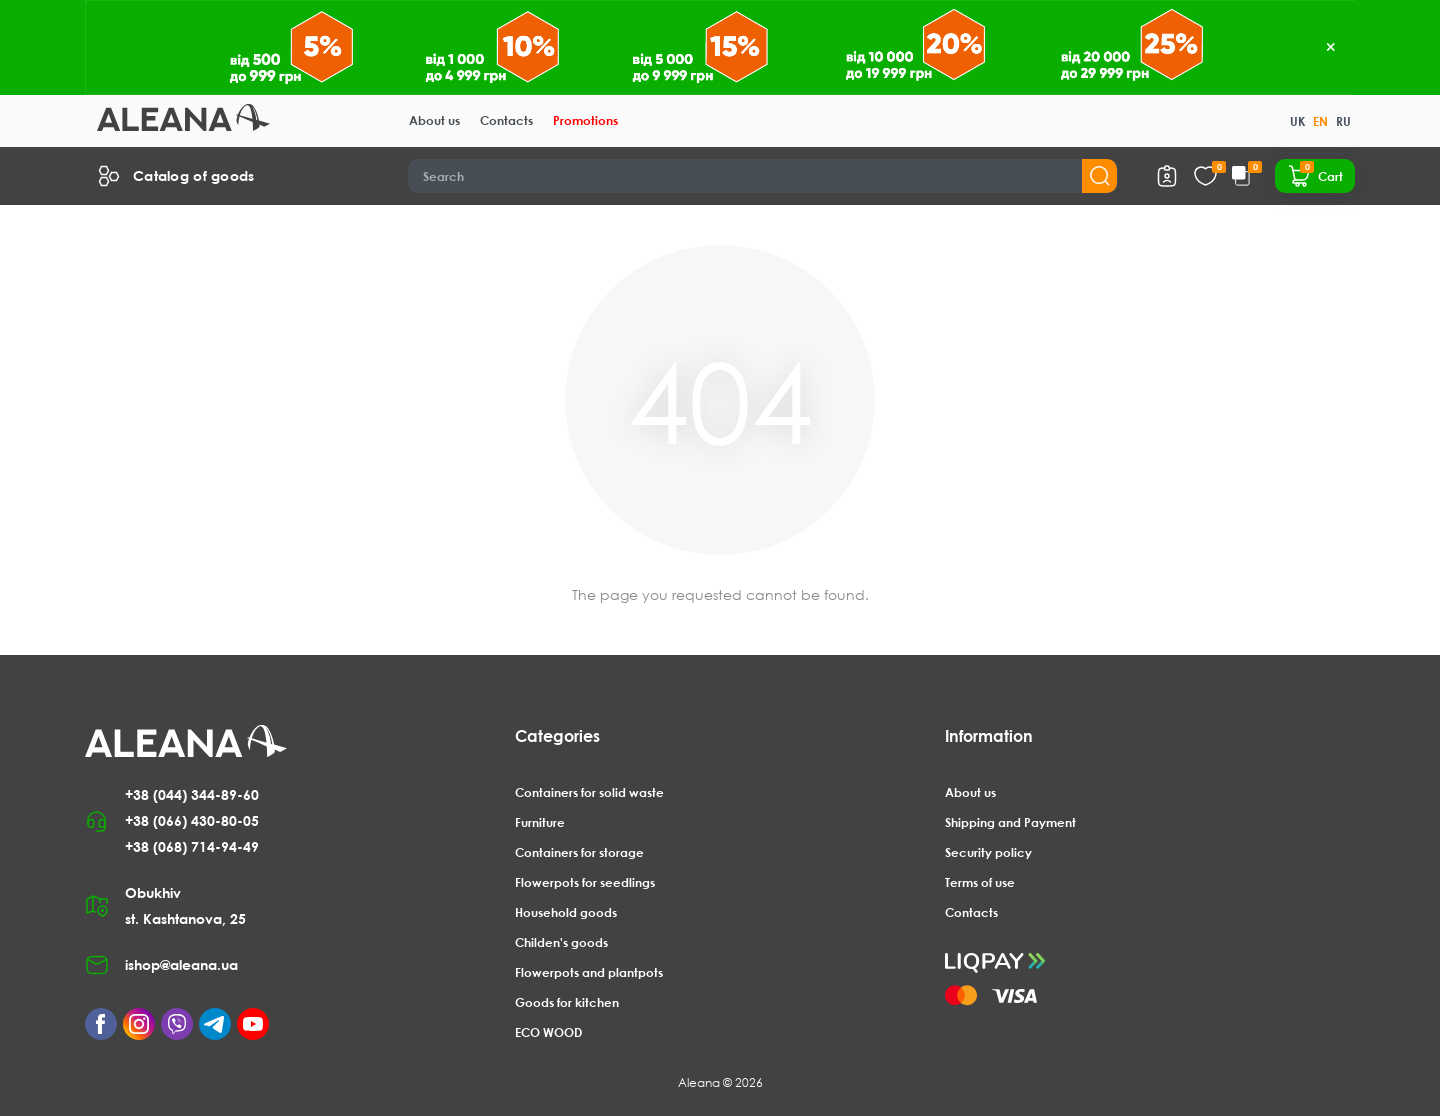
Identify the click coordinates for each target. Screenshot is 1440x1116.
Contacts (506, 120)
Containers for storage (579, 852)
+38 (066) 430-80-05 (192, 820)
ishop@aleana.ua (181, 964)
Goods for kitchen (567, 1002)
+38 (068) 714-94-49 (192, 846)
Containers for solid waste (589, 792)
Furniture (540, 822)
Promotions (585, 120)
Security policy (988, 852)
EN (1320, 121)
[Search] (763, 176)
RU (1343, 121)
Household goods (566, 912)
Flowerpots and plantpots (589, 972)
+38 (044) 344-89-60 (192, 794)
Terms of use (980, 882)
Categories (557, 736)
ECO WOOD (548, 1032)
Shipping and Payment (1010, 822)
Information (989, 736)
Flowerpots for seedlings (585, 882)
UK (1297, 121)
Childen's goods (561, 942)
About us (434, 120)
